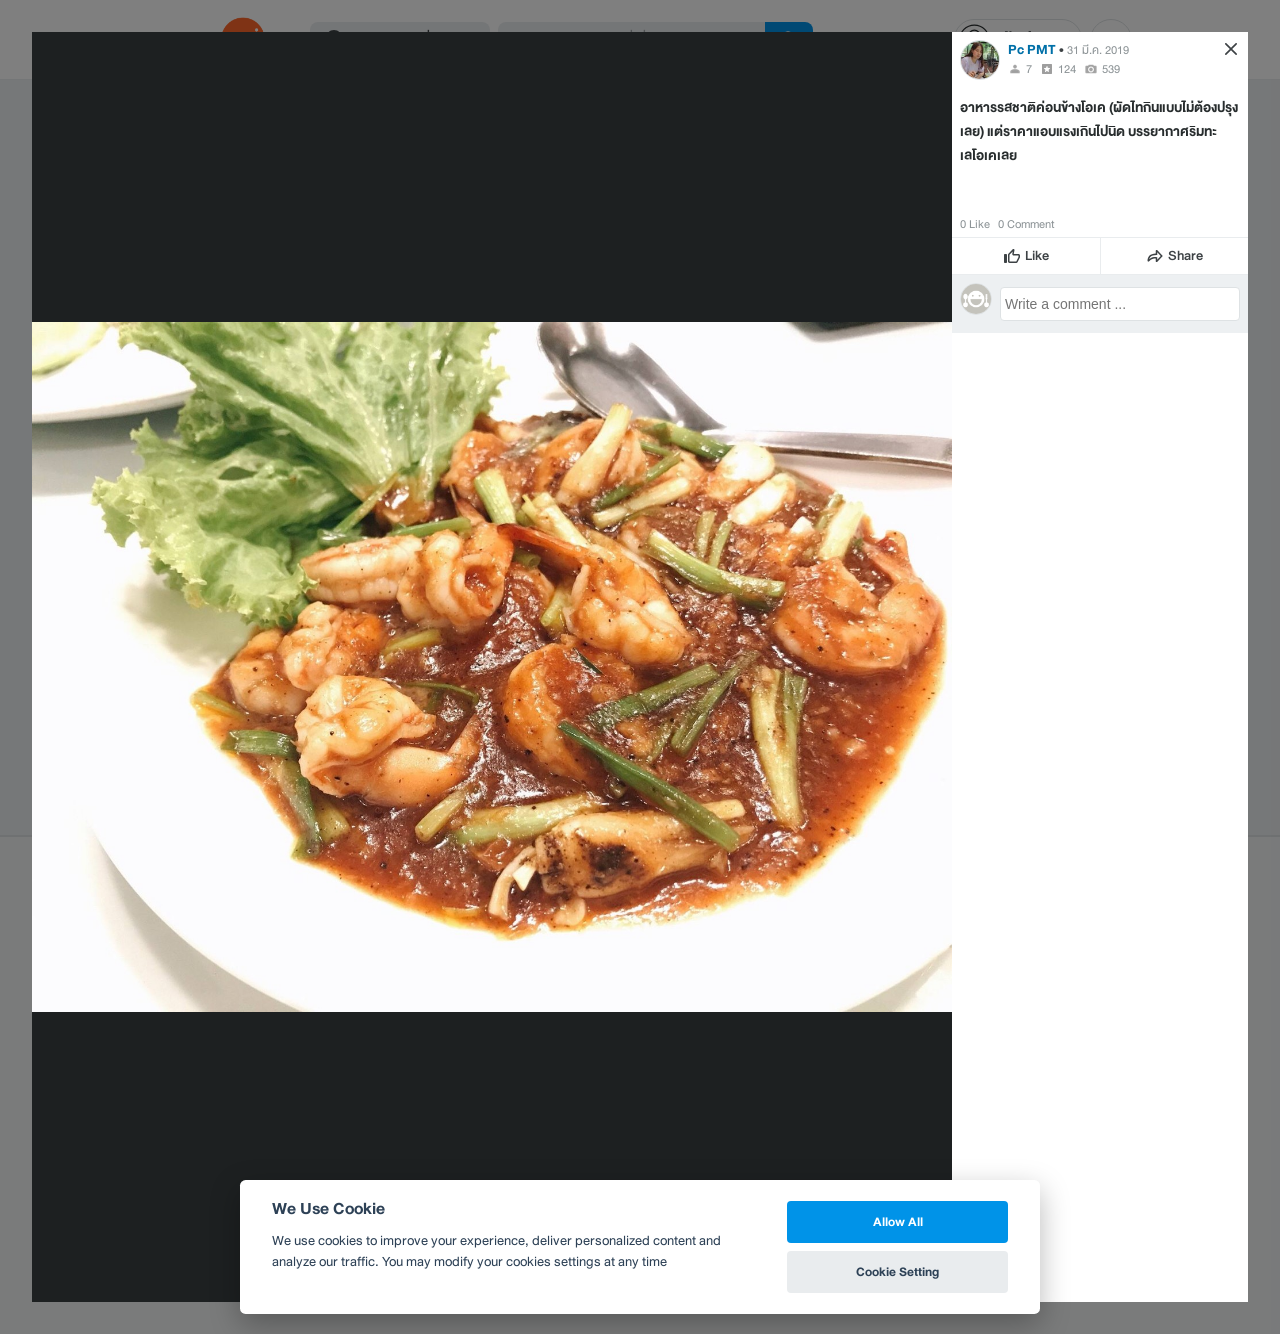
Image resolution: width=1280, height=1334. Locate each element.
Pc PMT (1032, 49)
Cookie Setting (897, 1271)
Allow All (898, 1221)
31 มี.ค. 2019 (1098, 50)
